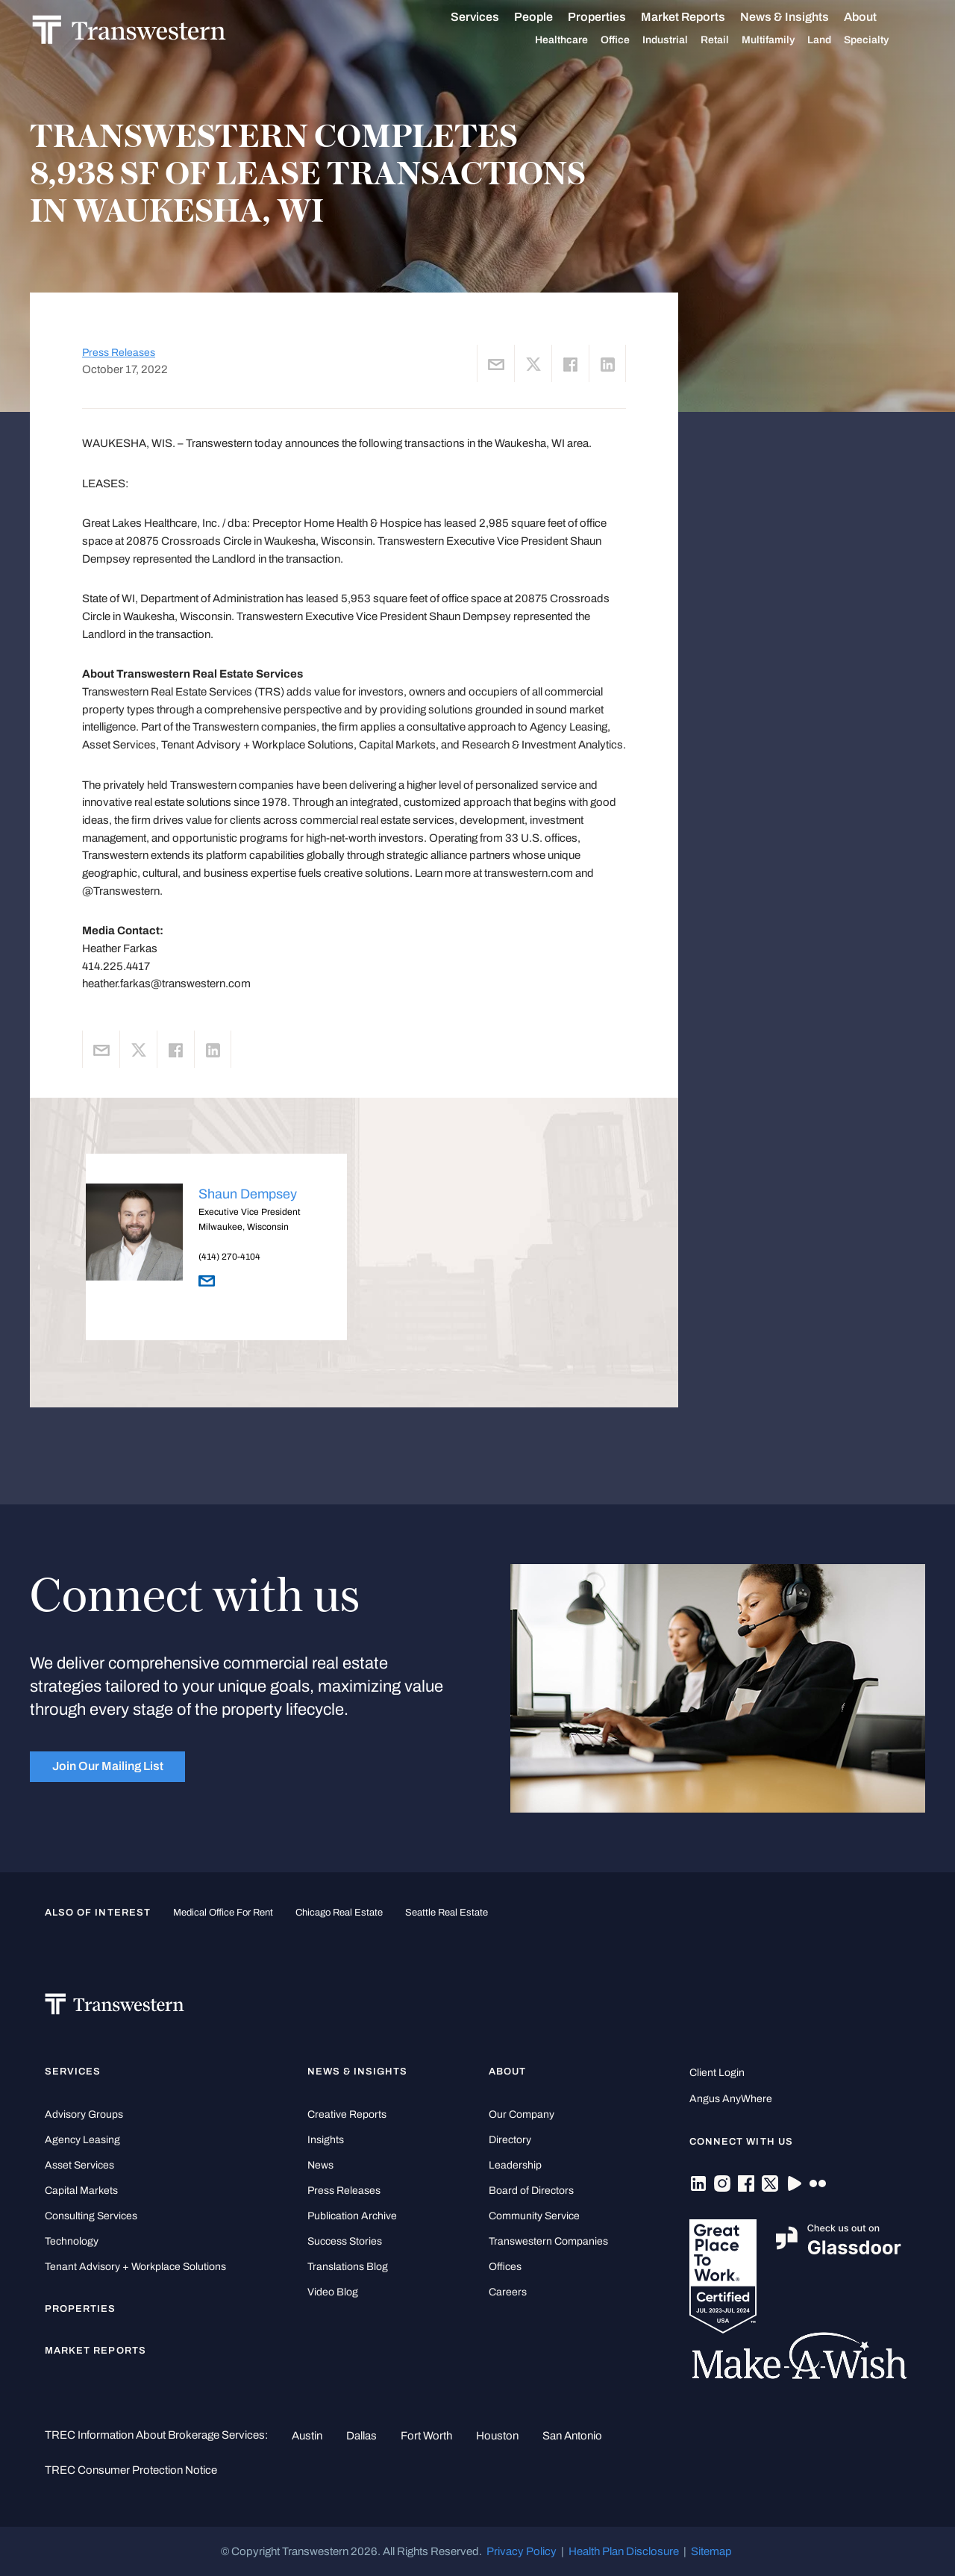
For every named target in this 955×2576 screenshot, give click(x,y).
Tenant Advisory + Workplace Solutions (135, 2266)
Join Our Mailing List (107, 1766)
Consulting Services (91, 2216)
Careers (508, 2292)
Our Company (521, 2114)
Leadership (515, 2165)
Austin (307, 2436)
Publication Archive (352, 2216)
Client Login (717, 2072)
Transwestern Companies (548, 2241)
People (550, 16)
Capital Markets (81, 2190)
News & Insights (801, 17)
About (877, 17)
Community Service (534, 2216)
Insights (325, 2139)
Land (836, 40)
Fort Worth (426, 2436)
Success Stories (344, 2241)
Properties (614, 16)
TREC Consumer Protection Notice (131, 2470)
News (320, 2165)
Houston (497, 2436)
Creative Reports (346, 2114)
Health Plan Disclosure (624, 2551)
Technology (71, 2241)
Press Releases (118, 352)
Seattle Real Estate (446, 1912)
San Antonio (572, 2436)
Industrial (682, 40)
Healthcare (578, 40)
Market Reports (700, 16)
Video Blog (332, 2292)
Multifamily (785, 40)
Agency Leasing (82, 2139)
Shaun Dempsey (247, 1194)
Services (492, 17)
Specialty (883, 40)
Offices (505, 2266)
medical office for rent (223, 1912)
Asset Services (79, 2165)
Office (632, 40)
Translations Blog (347, 2266)
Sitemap (711, 2551)
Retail (732, 40)
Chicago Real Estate (339, 1912)
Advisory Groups (84, 2114)
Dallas (361, 2436)
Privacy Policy (521, 2551)
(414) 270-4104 (229, 1256)
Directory (510, 2139)
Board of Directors (531, 2190)
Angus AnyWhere (730, 2098)
